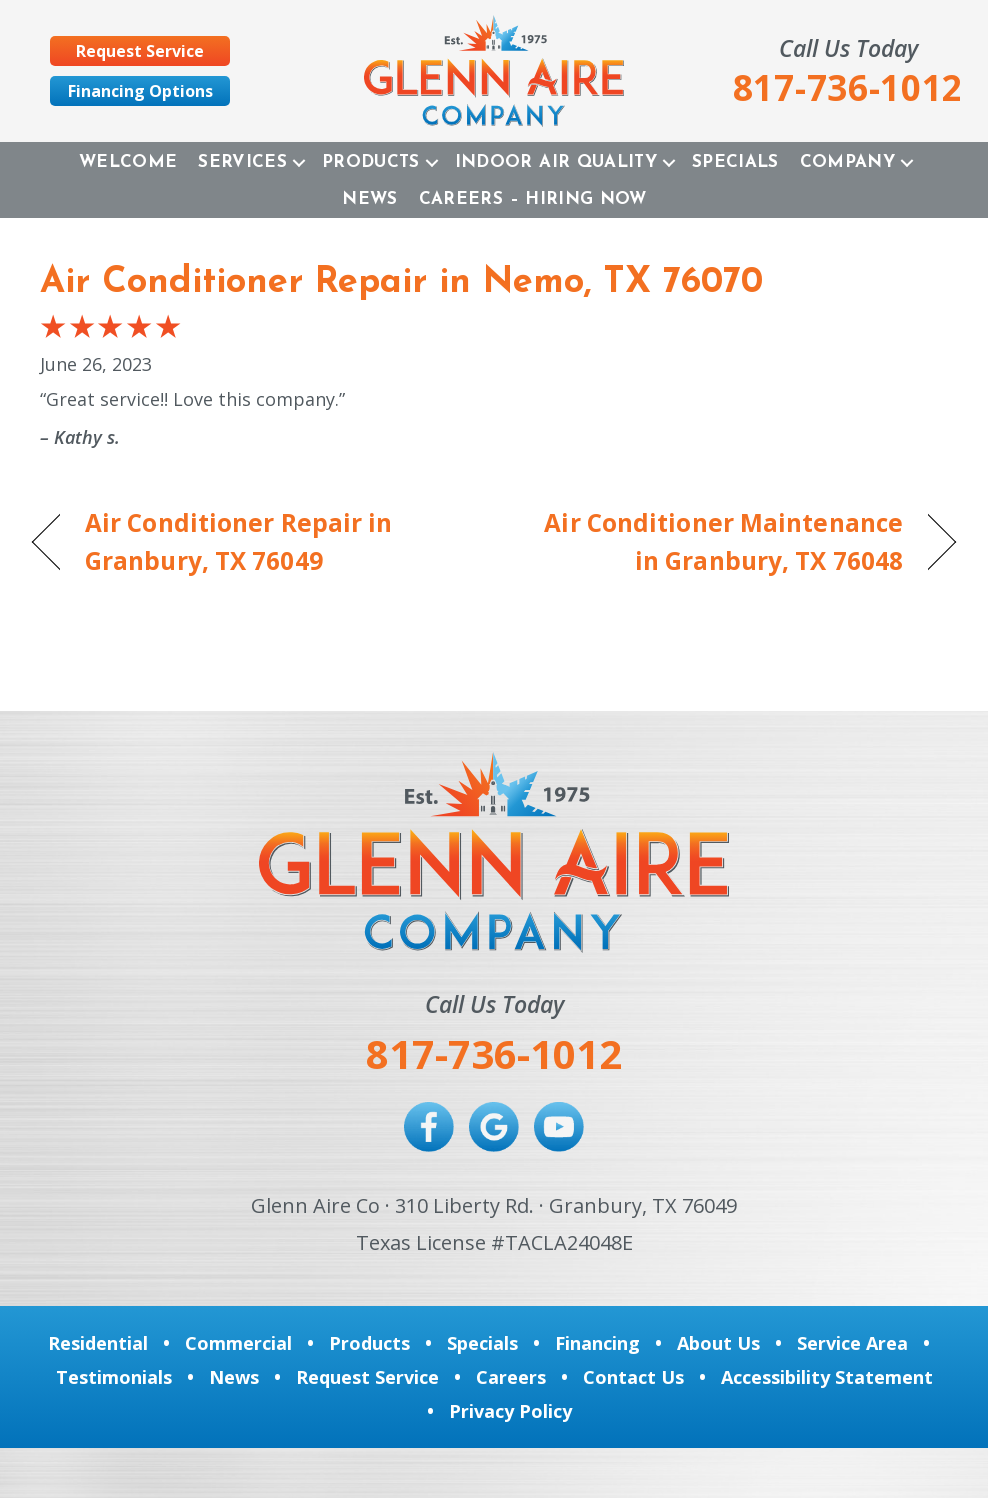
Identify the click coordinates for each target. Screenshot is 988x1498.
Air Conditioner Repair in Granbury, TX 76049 (238, 542)
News (369, 199)
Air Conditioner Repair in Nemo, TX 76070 (401, 283)
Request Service (367, 1377)
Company (847, 162)
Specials (735, 162)
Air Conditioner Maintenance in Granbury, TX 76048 (712, 542)
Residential (98, 1343)
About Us (718, 1343)
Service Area (852, 1343)
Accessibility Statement (827, 1377)
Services (242, 162)
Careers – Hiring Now (533, 199)
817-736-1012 (494, 1053)
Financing (597, 1343)
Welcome (128, 162)
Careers (511, 1377)
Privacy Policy (510, 1411)
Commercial (238, 1343)
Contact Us (633, 1377)
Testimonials (114, 1377)
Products (371, 162)
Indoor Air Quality (556, 162)
